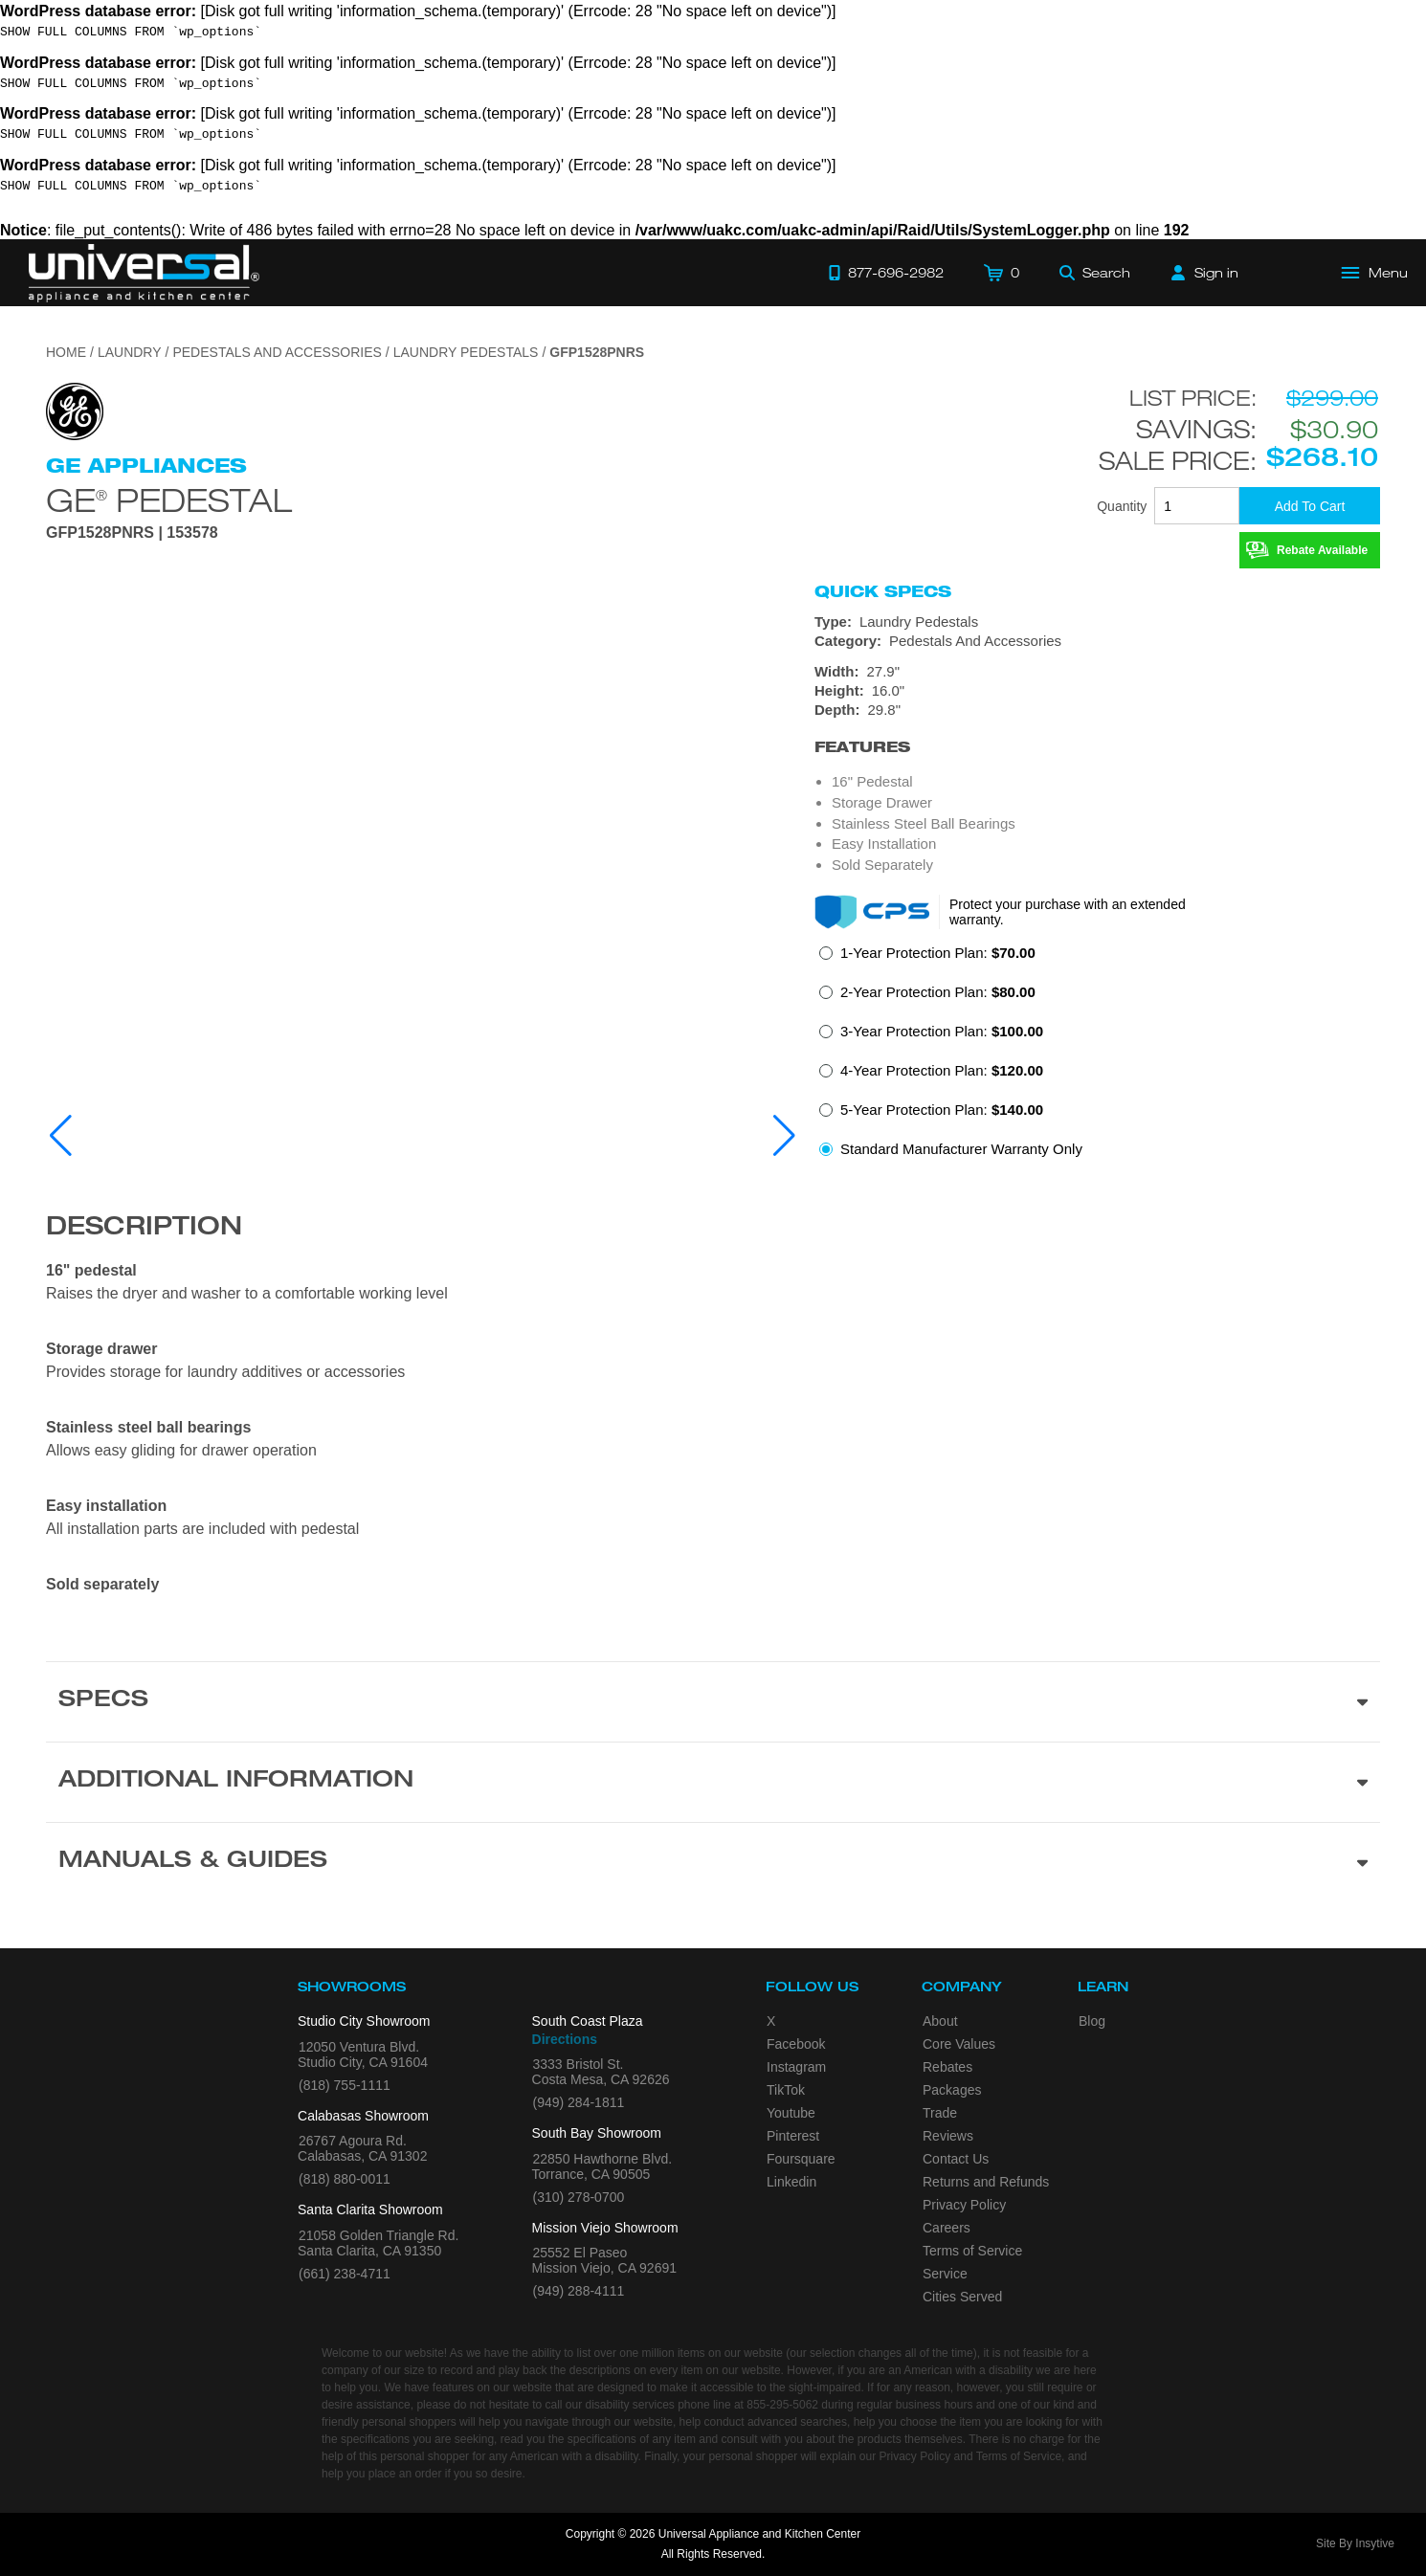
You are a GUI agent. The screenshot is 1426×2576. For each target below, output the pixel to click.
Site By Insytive (1355, 2543)
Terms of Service (972, 2250)
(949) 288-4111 (579, 2290)
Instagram (796, 2067)
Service (945, 2273)
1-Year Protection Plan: (938, 952)
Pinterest (793, 2135)
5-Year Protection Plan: (941, 1109)
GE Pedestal (169, 498)
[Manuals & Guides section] (713, 1862)
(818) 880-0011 (344, 2179)
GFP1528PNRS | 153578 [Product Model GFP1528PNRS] (132, 533)
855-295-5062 (782, 2404)
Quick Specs (882, 591)
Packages (952, 2090)
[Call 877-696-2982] (886, 272)
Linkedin (791, 2181)
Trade (940, 2113)
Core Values (959, 2044)
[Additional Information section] (713, 1782)
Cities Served (962, 2296)
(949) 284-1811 (579, 2102)
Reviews (948, 2135)
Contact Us (956, 2158)
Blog (1092, 2021)
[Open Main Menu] (1375, 272)
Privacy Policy (964, 2204)
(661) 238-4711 (344, 2273)
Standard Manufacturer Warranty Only (961, 1149)
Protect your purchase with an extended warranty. (1067, 912)
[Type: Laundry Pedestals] (1097, 622)
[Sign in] (1205, 272)
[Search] (1095, 272)
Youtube (791, 2113)
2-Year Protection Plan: (938, 992)
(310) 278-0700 (579, 2197)
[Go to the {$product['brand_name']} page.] (74, 410)
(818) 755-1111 (344, 2085)
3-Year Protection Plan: (941, 1031)
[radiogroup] (1097, 1056)
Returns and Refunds (986, 2181)
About (940, 2021)
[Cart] (1002, 273)
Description (144, 1228)
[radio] (927, 958)
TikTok (786, 2090)
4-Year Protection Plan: (941, 1070)
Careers (946, 2227)
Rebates (947, 2067)
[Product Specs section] (713, 1701)
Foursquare (801, 2158)
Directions (564, 2039)
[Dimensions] (1097, 691)
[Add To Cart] (1309, 505)
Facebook (796, 2044)
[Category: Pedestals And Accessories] (1097, 641)
